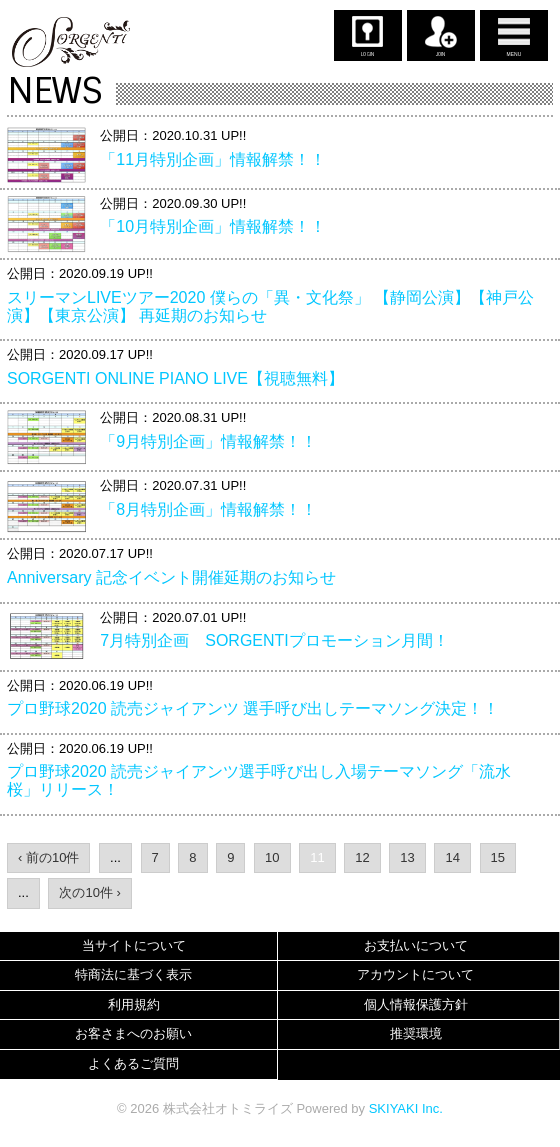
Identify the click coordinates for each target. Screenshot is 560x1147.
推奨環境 (416, 1033)
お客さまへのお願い (133, 1033)
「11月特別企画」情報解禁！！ (213, 159)
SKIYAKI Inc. (406, 1108)
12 (362, 857)
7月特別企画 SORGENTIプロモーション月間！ (274, 640)
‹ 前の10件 (48, 857)
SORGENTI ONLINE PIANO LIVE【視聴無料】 (175, 378)
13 (407, 857)
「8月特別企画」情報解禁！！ (208, 509)
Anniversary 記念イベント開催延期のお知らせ (171, 577)
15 (498, 857)
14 (452, 857)
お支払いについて (416, 945)
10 (272, 857)
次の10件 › (89, 892)
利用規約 (134, 1004)
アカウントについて (415, 974)
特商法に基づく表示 (133, 974)
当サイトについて (134, 945)
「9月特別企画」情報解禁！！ (208, 441)
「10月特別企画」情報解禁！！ (213, 226)
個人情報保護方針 (416, 1004)
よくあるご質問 (133, 1063)
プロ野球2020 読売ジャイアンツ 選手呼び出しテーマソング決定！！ (253, 708)
